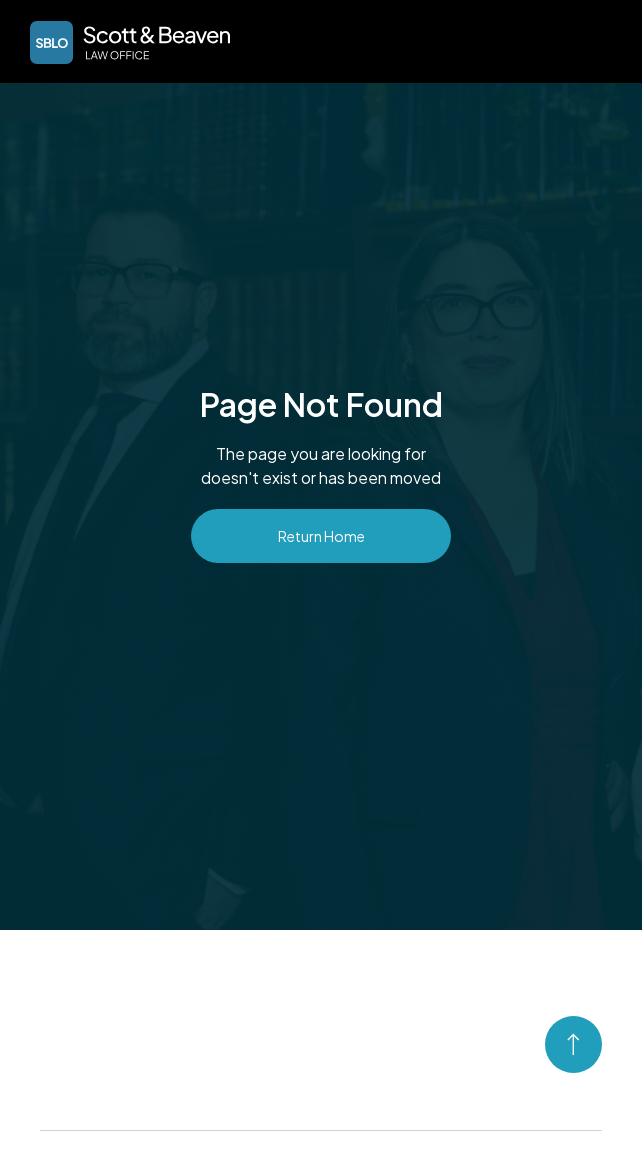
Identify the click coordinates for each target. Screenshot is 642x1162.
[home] (125, 42)
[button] (598, 40)
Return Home (321, 536)
